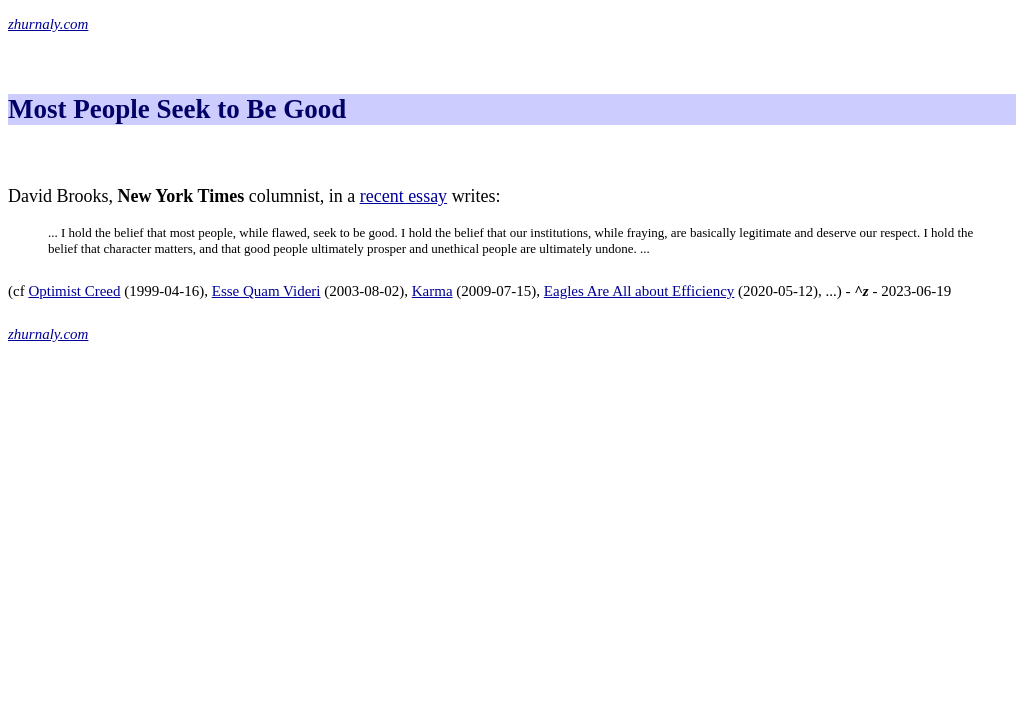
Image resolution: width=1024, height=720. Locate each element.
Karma (432, 291)
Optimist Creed (74, 291)
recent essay (403, 196)
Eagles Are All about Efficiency (639, 291)
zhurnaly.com (48, 24)
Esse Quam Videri (266, 291)
